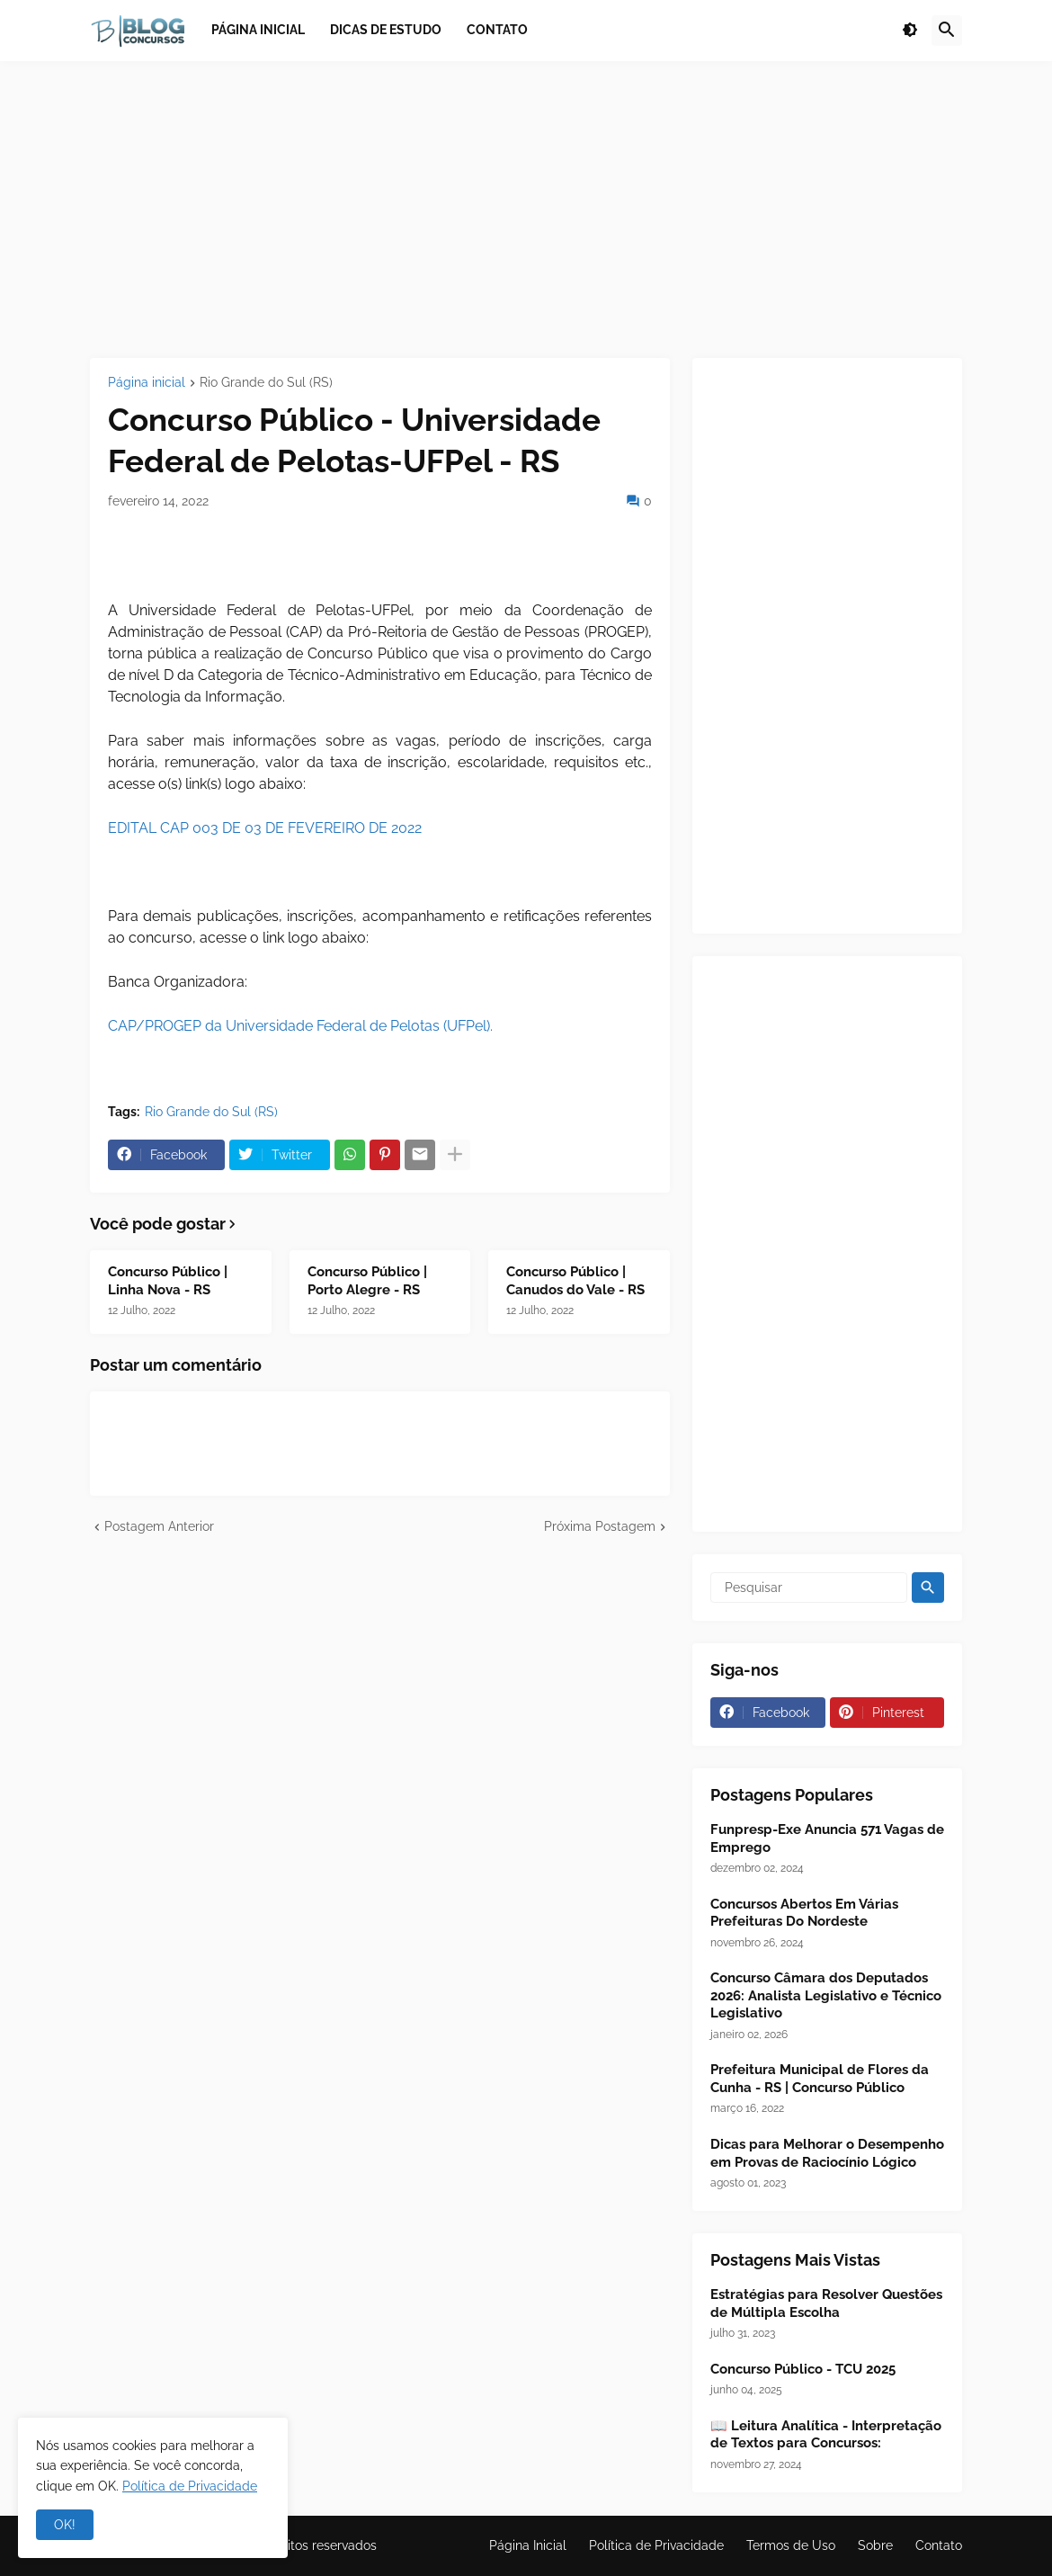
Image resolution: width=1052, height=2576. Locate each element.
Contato (938, 2545)
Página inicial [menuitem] (258, 29)
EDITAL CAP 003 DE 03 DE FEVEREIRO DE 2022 (265, 827)
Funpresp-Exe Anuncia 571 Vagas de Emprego (827, 1838)
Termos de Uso (790, 2545)
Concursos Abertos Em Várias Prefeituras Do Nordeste (804, 1913)
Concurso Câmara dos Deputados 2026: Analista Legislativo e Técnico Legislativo (825, 1995)
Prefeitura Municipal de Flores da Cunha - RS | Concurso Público (819, 2079)
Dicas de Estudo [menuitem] (385, 29)
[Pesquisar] (808, 1587)
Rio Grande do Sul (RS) (266, 382)
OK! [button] (65, 2525)
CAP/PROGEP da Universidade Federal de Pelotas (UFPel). (300, 1025)
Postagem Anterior (159, 1526)
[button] (910, 30)
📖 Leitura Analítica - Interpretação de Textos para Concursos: (825, 2435)
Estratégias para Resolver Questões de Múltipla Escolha (826, 2303)
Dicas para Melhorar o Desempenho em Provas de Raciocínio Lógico (827, 2153)
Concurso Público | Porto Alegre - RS (367, 1281)
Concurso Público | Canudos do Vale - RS (575, 1281)
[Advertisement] (526, 209)
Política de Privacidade (656, 2545)
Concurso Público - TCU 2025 (803, 2369)
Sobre (875, 2545)
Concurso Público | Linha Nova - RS (167, 1281)
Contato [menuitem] (497, 29)
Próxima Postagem (599, 1526)
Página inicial (146, 382)
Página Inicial (527, 2545)
